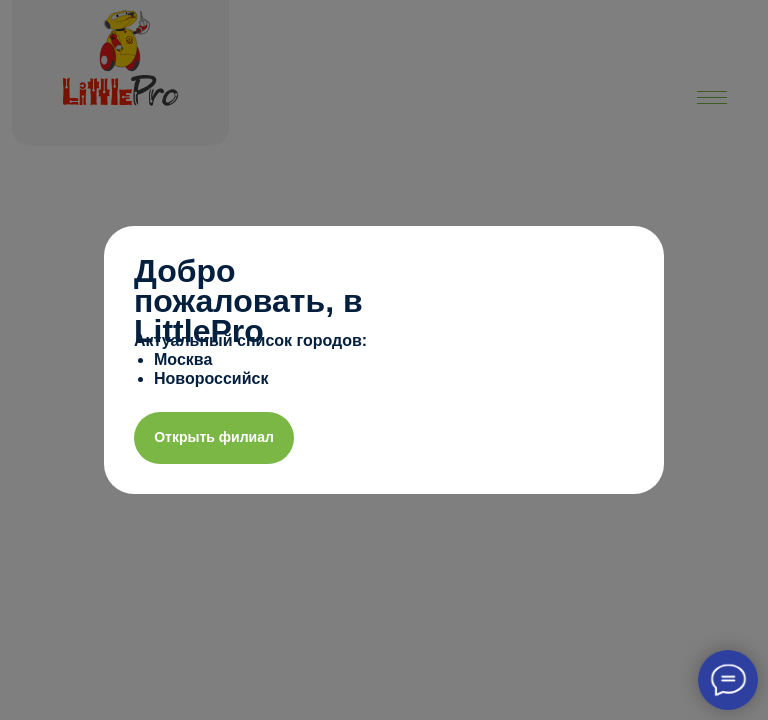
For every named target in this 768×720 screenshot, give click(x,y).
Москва (183, 359)
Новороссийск (211, 378)
